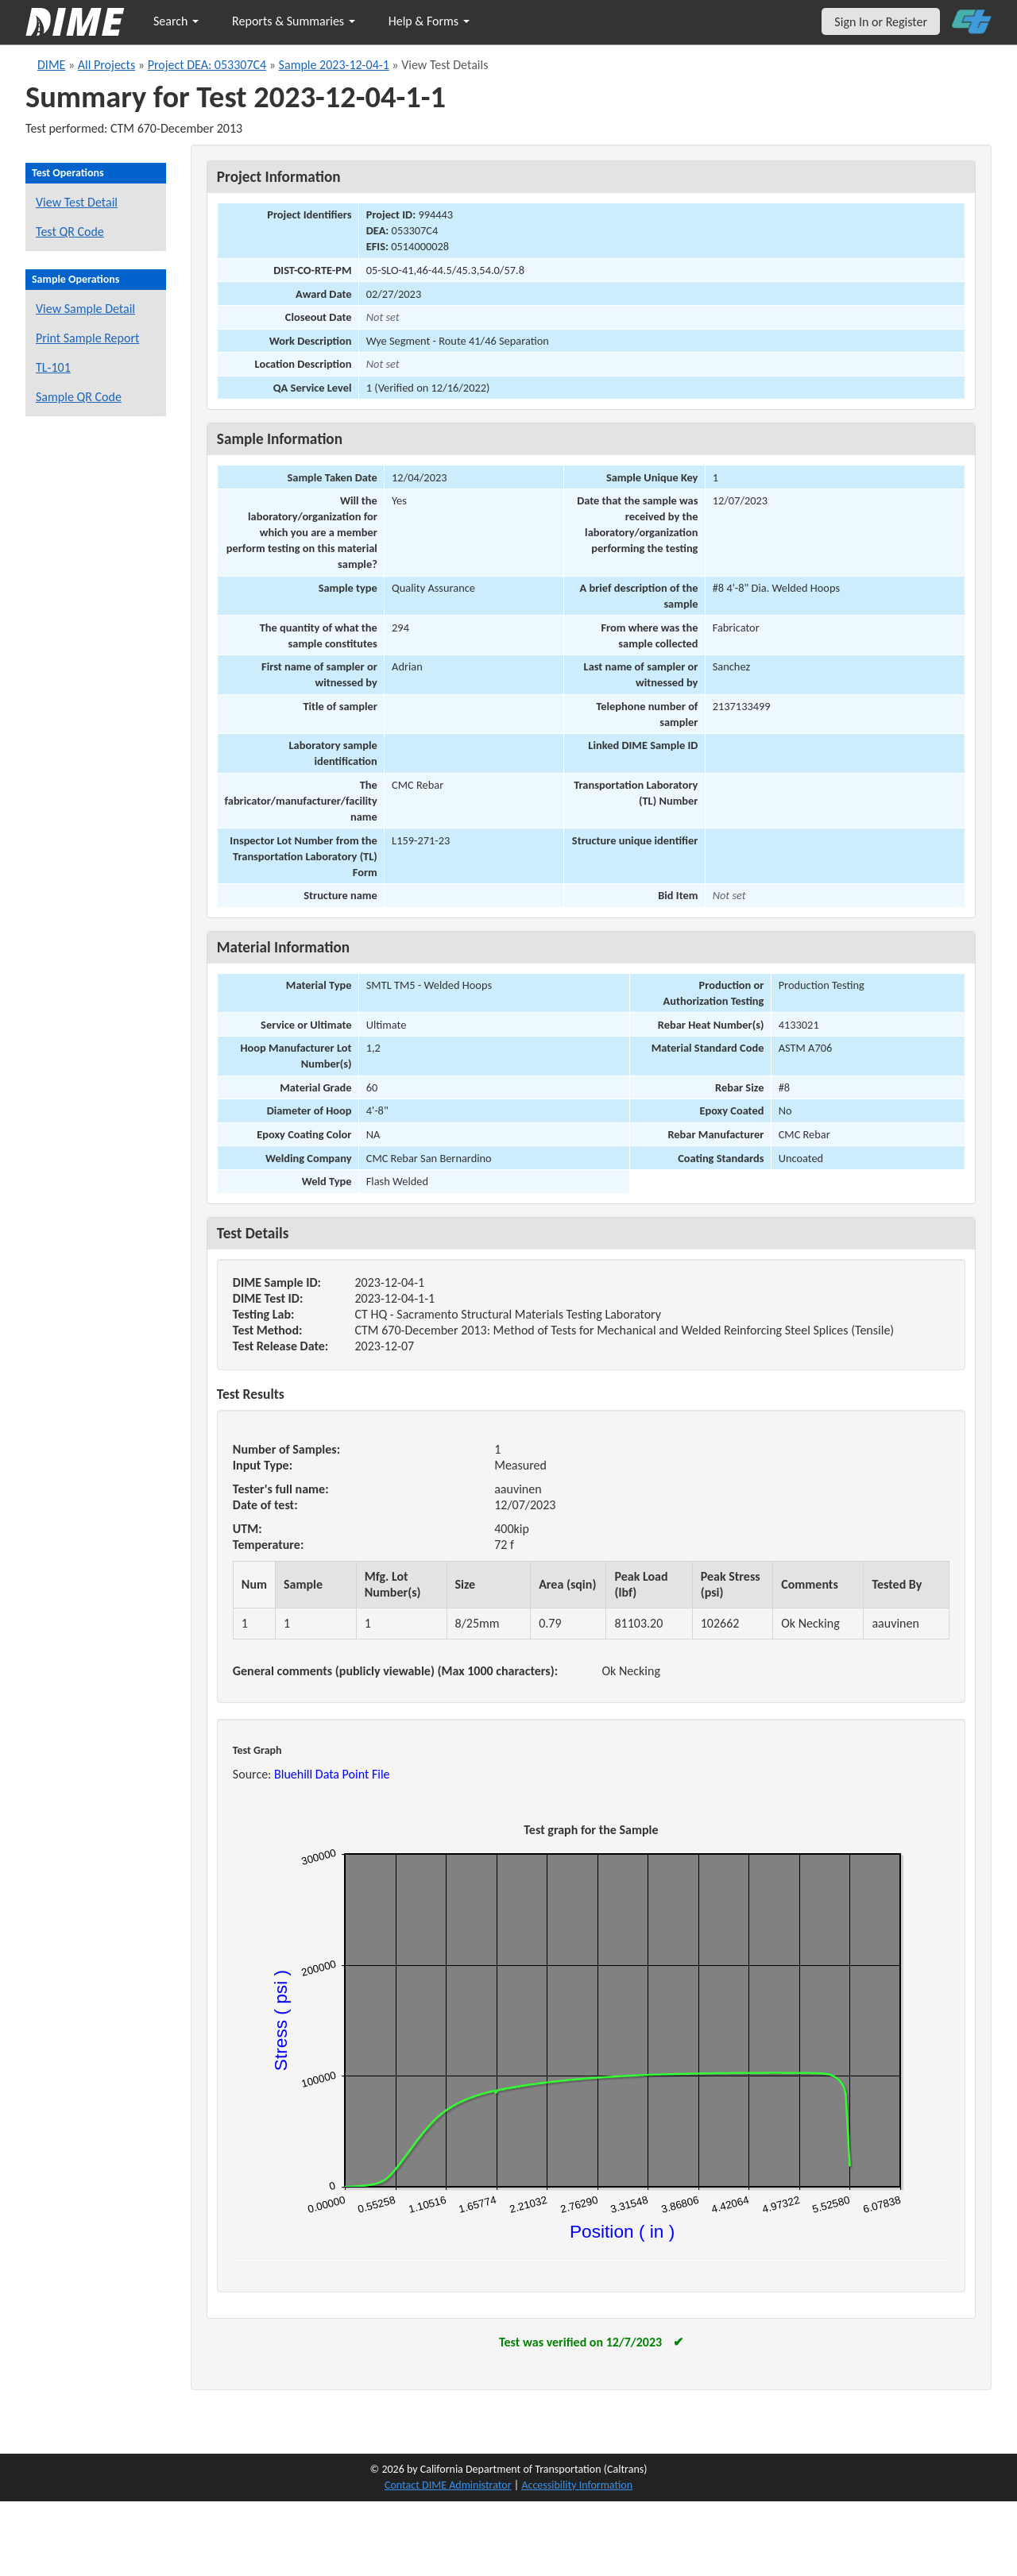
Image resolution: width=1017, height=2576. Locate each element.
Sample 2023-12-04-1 (334, 64)
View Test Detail (77, 202)
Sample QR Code (79, 396)
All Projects (106, 64)
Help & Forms (429, 21)
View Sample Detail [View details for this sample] (85, 308)
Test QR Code (70, 231)
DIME (51, 64)
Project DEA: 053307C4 (207, 64)
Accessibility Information (576, 2485)
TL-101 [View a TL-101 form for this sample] (53, 367)
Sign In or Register (880, 21)
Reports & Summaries (293, 21)
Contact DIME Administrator (448, 2485)
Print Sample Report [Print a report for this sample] (87, 338)
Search (176, 21)
